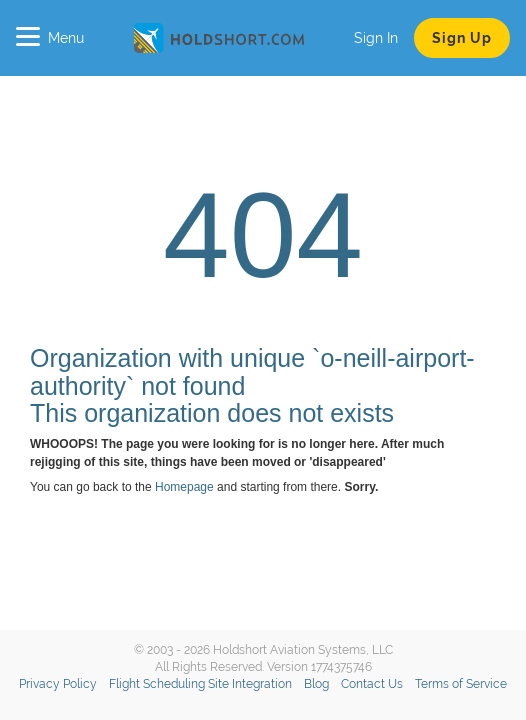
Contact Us (372, 684)
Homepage (184, 487)
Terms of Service (461, 684)
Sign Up (462, 38)
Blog (316, 684)
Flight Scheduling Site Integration (200, 684)
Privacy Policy (58, 684)
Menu (50, 38)
